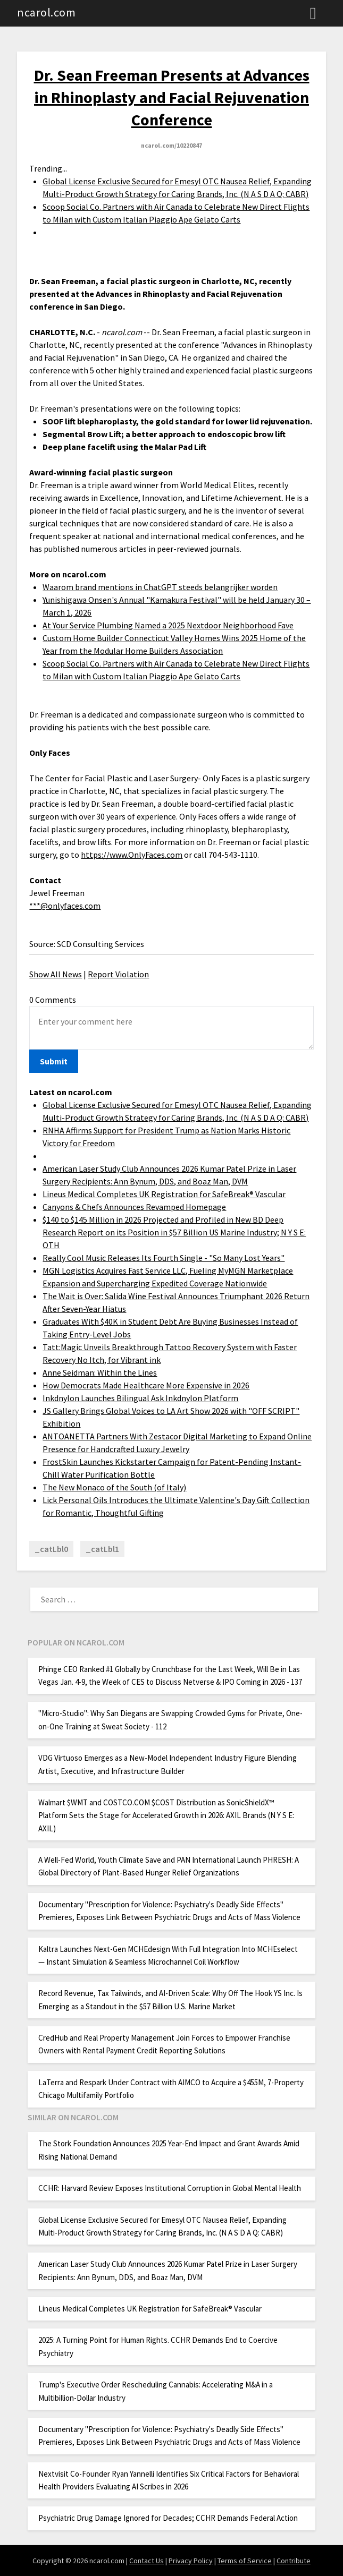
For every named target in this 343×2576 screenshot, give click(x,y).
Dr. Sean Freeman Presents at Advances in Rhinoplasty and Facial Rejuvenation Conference (171, 97)
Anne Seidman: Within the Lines (100, 1372)
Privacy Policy (191, 2560)
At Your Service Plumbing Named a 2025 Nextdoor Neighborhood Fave (168, 625)
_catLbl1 (102, 1548)
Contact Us (146, 2560)
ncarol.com (46, 12)
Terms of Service (244, 2560)
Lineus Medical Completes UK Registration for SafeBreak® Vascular (164, 1194)
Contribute (294, 2560)
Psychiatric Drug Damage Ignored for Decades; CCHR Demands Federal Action (168, 2518)
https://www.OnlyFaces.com (131, 854)
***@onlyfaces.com (65, 905)
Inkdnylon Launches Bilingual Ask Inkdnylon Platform (140, 1398)
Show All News (55, 974)
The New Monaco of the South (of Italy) (114, 1487)
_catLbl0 (51, 1548)
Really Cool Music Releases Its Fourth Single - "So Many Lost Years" (164, 1257)
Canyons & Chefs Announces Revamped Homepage (134, 1206)
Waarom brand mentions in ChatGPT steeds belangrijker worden (160, 587)
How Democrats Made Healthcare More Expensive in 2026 (146, 1385)
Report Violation (118, 974)
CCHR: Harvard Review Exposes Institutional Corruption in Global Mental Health (169, 2188)
